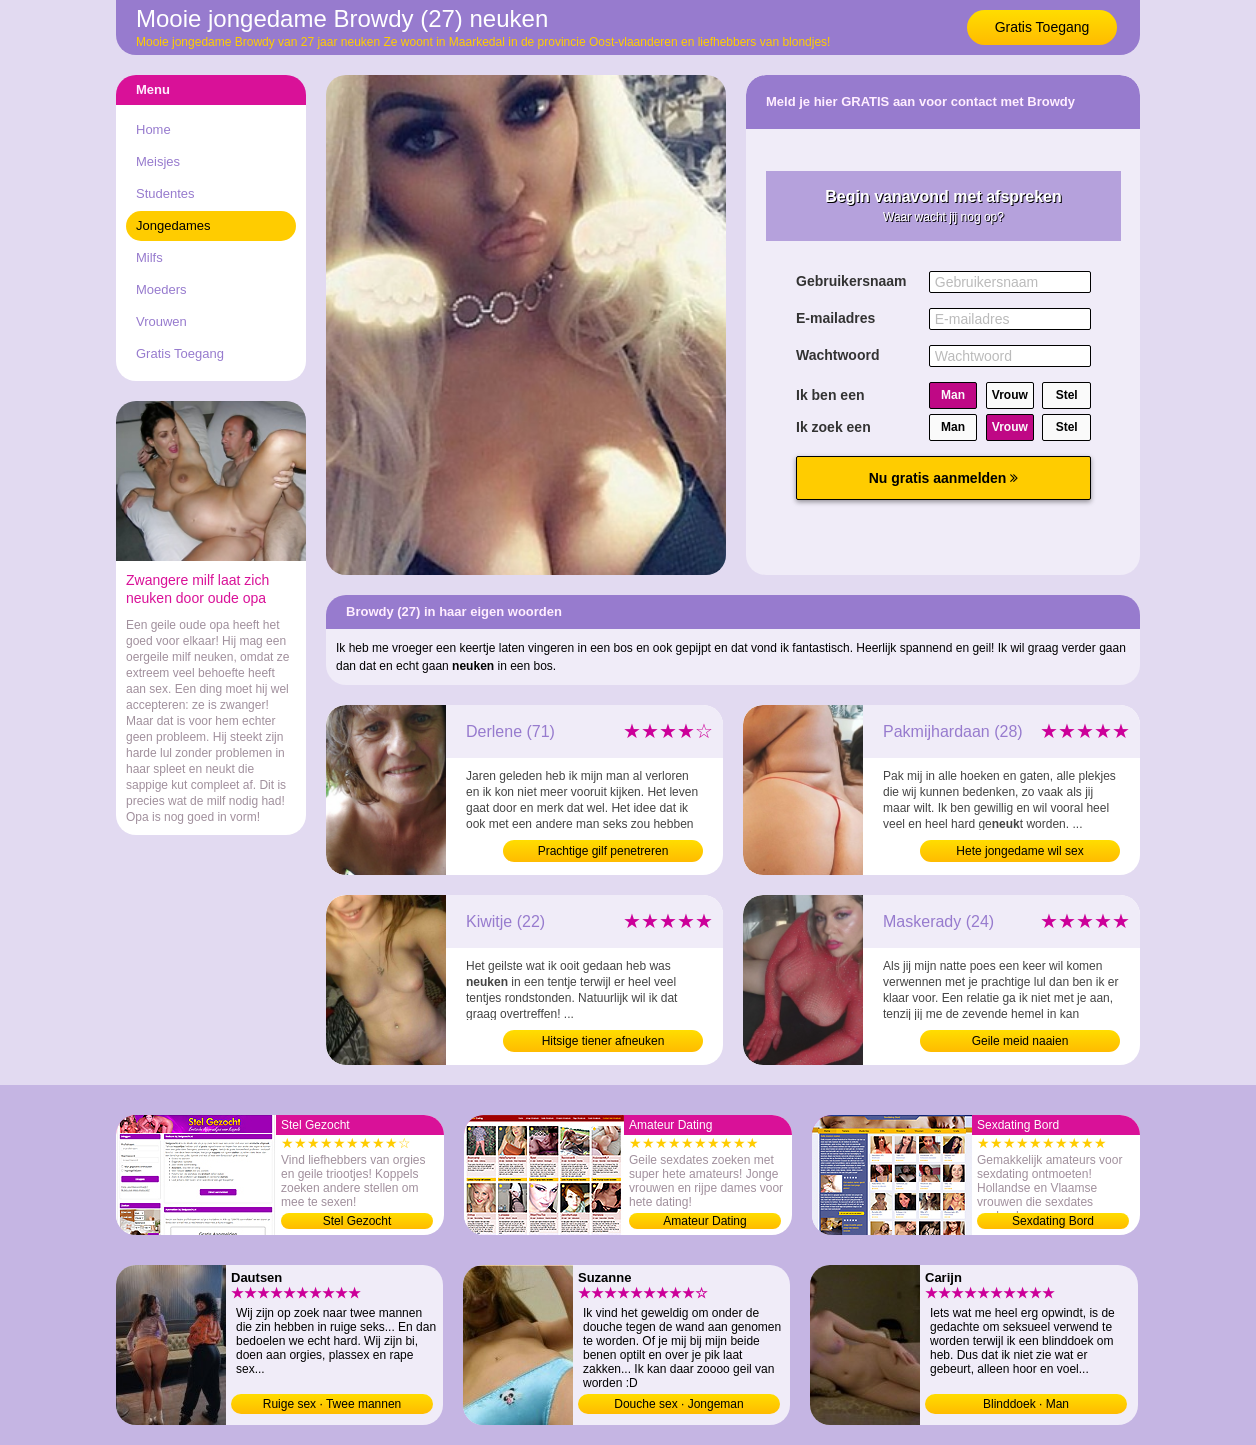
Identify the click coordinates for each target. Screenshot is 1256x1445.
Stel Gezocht (357, 1221)
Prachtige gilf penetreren (603, 851)
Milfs (149, 257)
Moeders (161, 289)
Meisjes (158, 161)
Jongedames (173, 225)
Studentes (165, 193)
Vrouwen (161, 321)
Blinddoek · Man (1026, 1404)
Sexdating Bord (1053, 1221)
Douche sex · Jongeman (678, 1404)
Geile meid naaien (1020, 1041)
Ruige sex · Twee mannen (332, 1404)
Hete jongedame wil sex (1019, 851)
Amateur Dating (704, 1221)
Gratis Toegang (1042, 27)
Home (153, 129)
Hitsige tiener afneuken (603, 1041)
